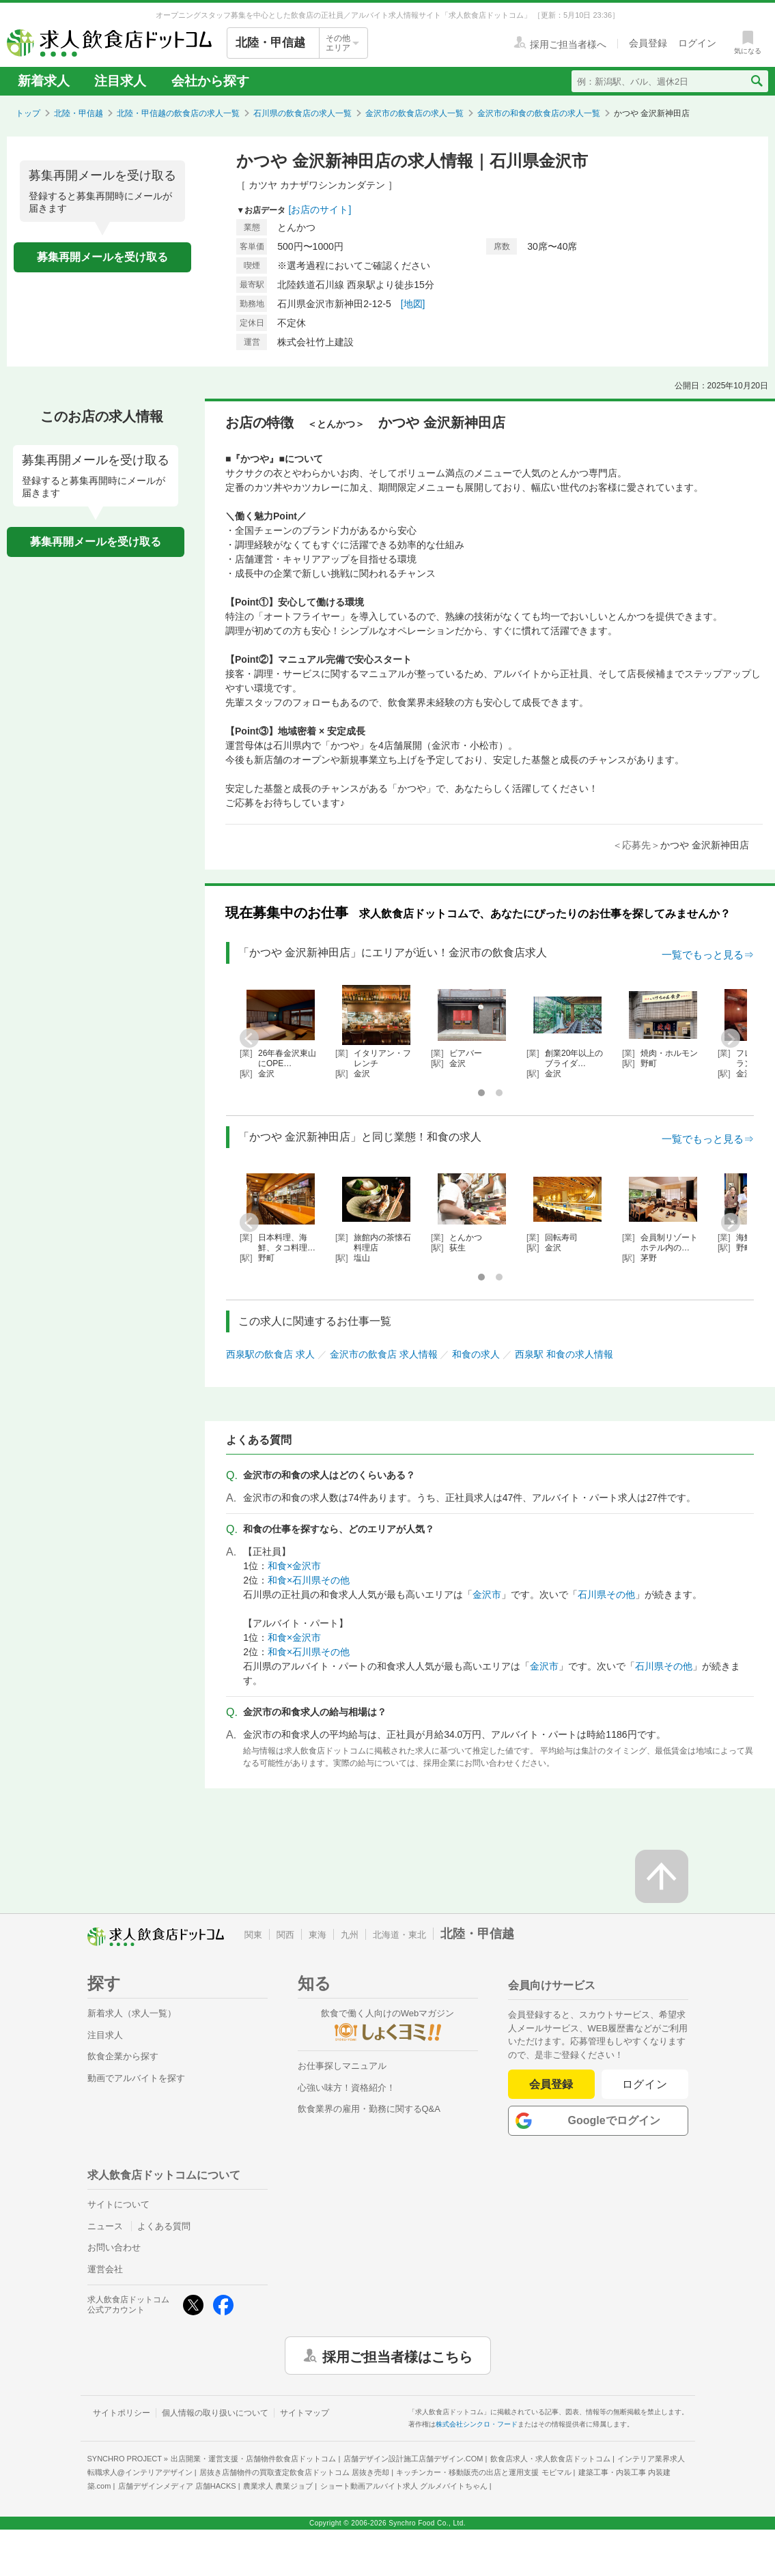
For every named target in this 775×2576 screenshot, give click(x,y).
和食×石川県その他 (309, 1580)
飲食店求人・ (550, 2459)
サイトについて (118, 2204)
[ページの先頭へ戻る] (661, 1876)
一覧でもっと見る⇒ (708, 954)
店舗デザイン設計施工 (413, 2459)
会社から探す (210, 81)
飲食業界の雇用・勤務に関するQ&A (369, 2109)
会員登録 (551, 2084)
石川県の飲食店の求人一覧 (302, 113)
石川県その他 (606, 1594)
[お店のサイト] (320, 209)
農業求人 (278, 2486)
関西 (285, 1935)
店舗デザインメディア (177, 2486)
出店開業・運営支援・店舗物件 (253, 2459)
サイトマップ (304, 2413)
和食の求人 (476, 1354)
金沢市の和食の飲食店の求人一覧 (538, 113)
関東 (253, 1935)
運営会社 (105, 2269)
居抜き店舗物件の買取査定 (294, 2472)
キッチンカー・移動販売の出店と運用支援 (483, 2472)
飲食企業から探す (122, 2056)
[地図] (413, 303)
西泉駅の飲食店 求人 (270, 1354)
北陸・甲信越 (78, 113)
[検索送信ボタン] (756, 81)
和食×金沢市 (294, 1565)
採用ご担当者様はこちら (397, 2355)
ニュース (105, 2226)
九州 (349, 1935)
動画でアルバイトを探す (136, 2078)
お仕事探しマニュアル (342, 2066)
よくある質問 (164, 2226)
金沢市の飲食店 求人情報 (384, 1354)
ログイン (645, 2084)
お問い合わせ (114, 2247)
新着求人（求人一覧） (131, 2013)
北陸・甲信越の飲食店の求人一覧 (178, 113)
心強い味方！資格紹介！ (346, 2088)
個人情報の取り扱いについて (215, 2413)
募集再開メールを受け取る (102, 257)
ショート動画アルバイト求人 (404, 2486)
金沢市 (487, 1594)
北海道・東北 (399, 1935)
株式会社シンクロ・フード (477, 2424)
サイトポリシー (121, 2413)
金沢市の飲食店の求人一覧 (414, 113)
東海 (317, 1935)
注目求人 (120, 81)
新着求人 (44, 81)
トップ (28, 113)
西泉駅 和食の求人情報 (564, 1354)
